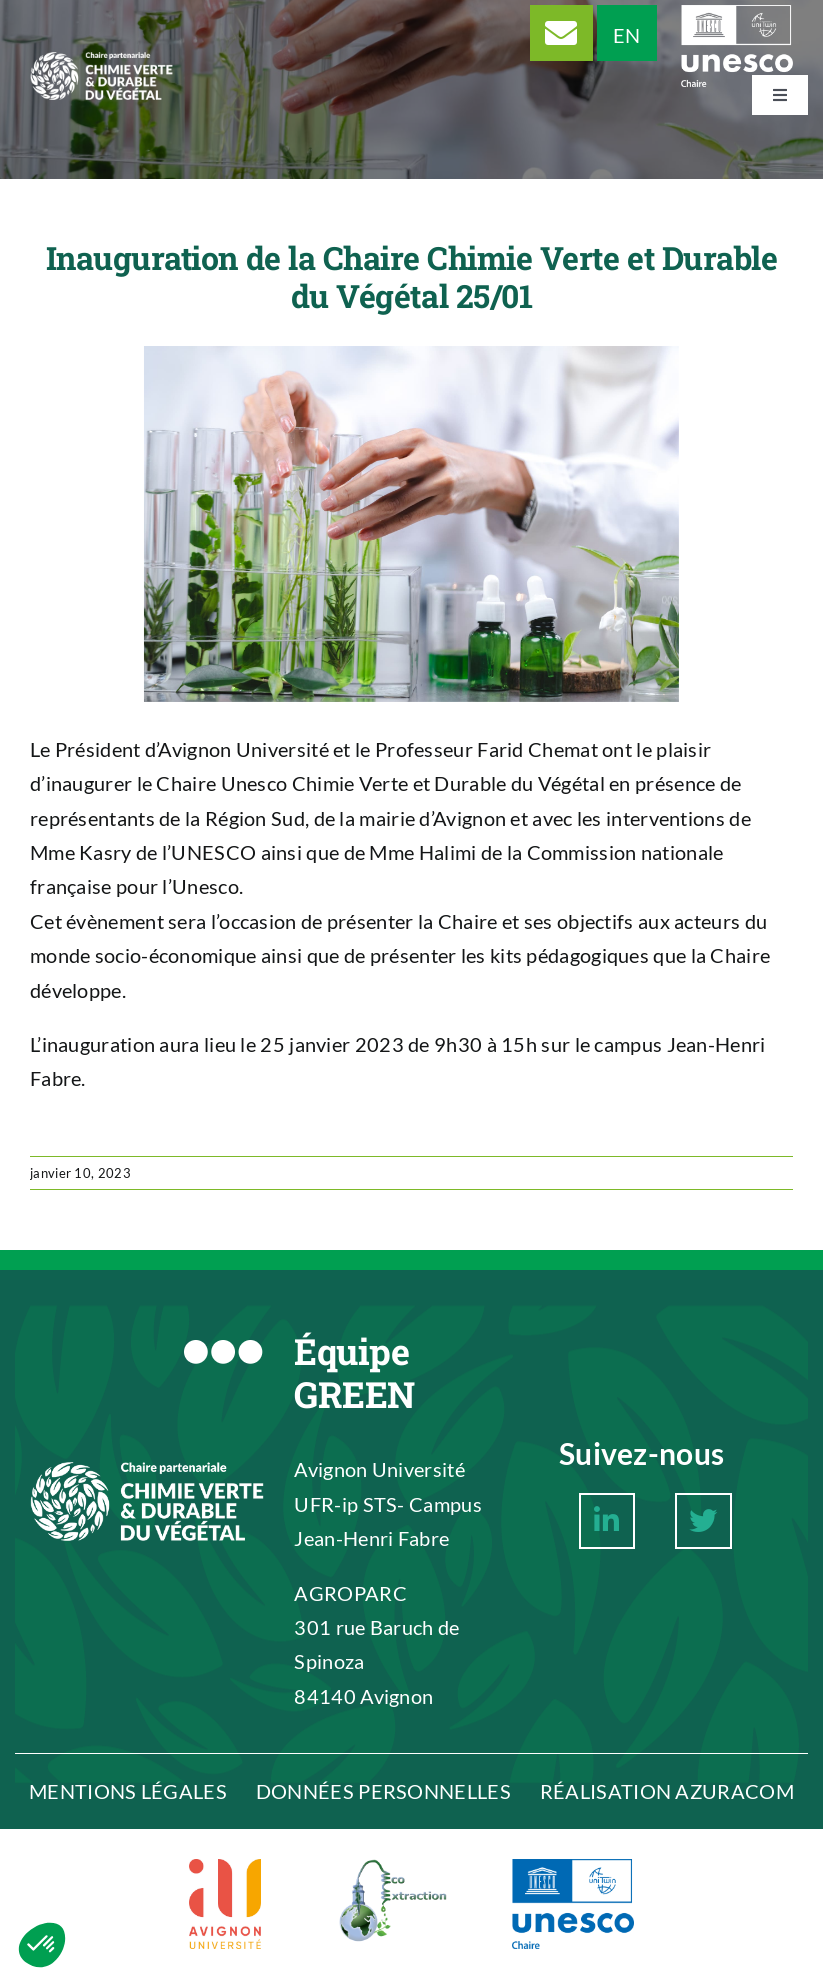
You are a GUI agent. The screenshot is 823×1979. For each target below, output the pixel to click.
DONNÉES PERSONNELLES (383, 1791)
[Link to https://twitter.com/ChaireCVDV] (703, 1521)
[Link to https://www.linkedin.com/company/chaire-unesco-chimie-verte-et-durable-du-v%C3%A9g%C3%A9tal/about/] (607, 1521)
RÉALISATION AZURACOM (667, 1791)
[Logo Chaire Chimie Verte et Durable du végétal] (101, 32)
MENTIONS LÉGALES (128, 1791)
